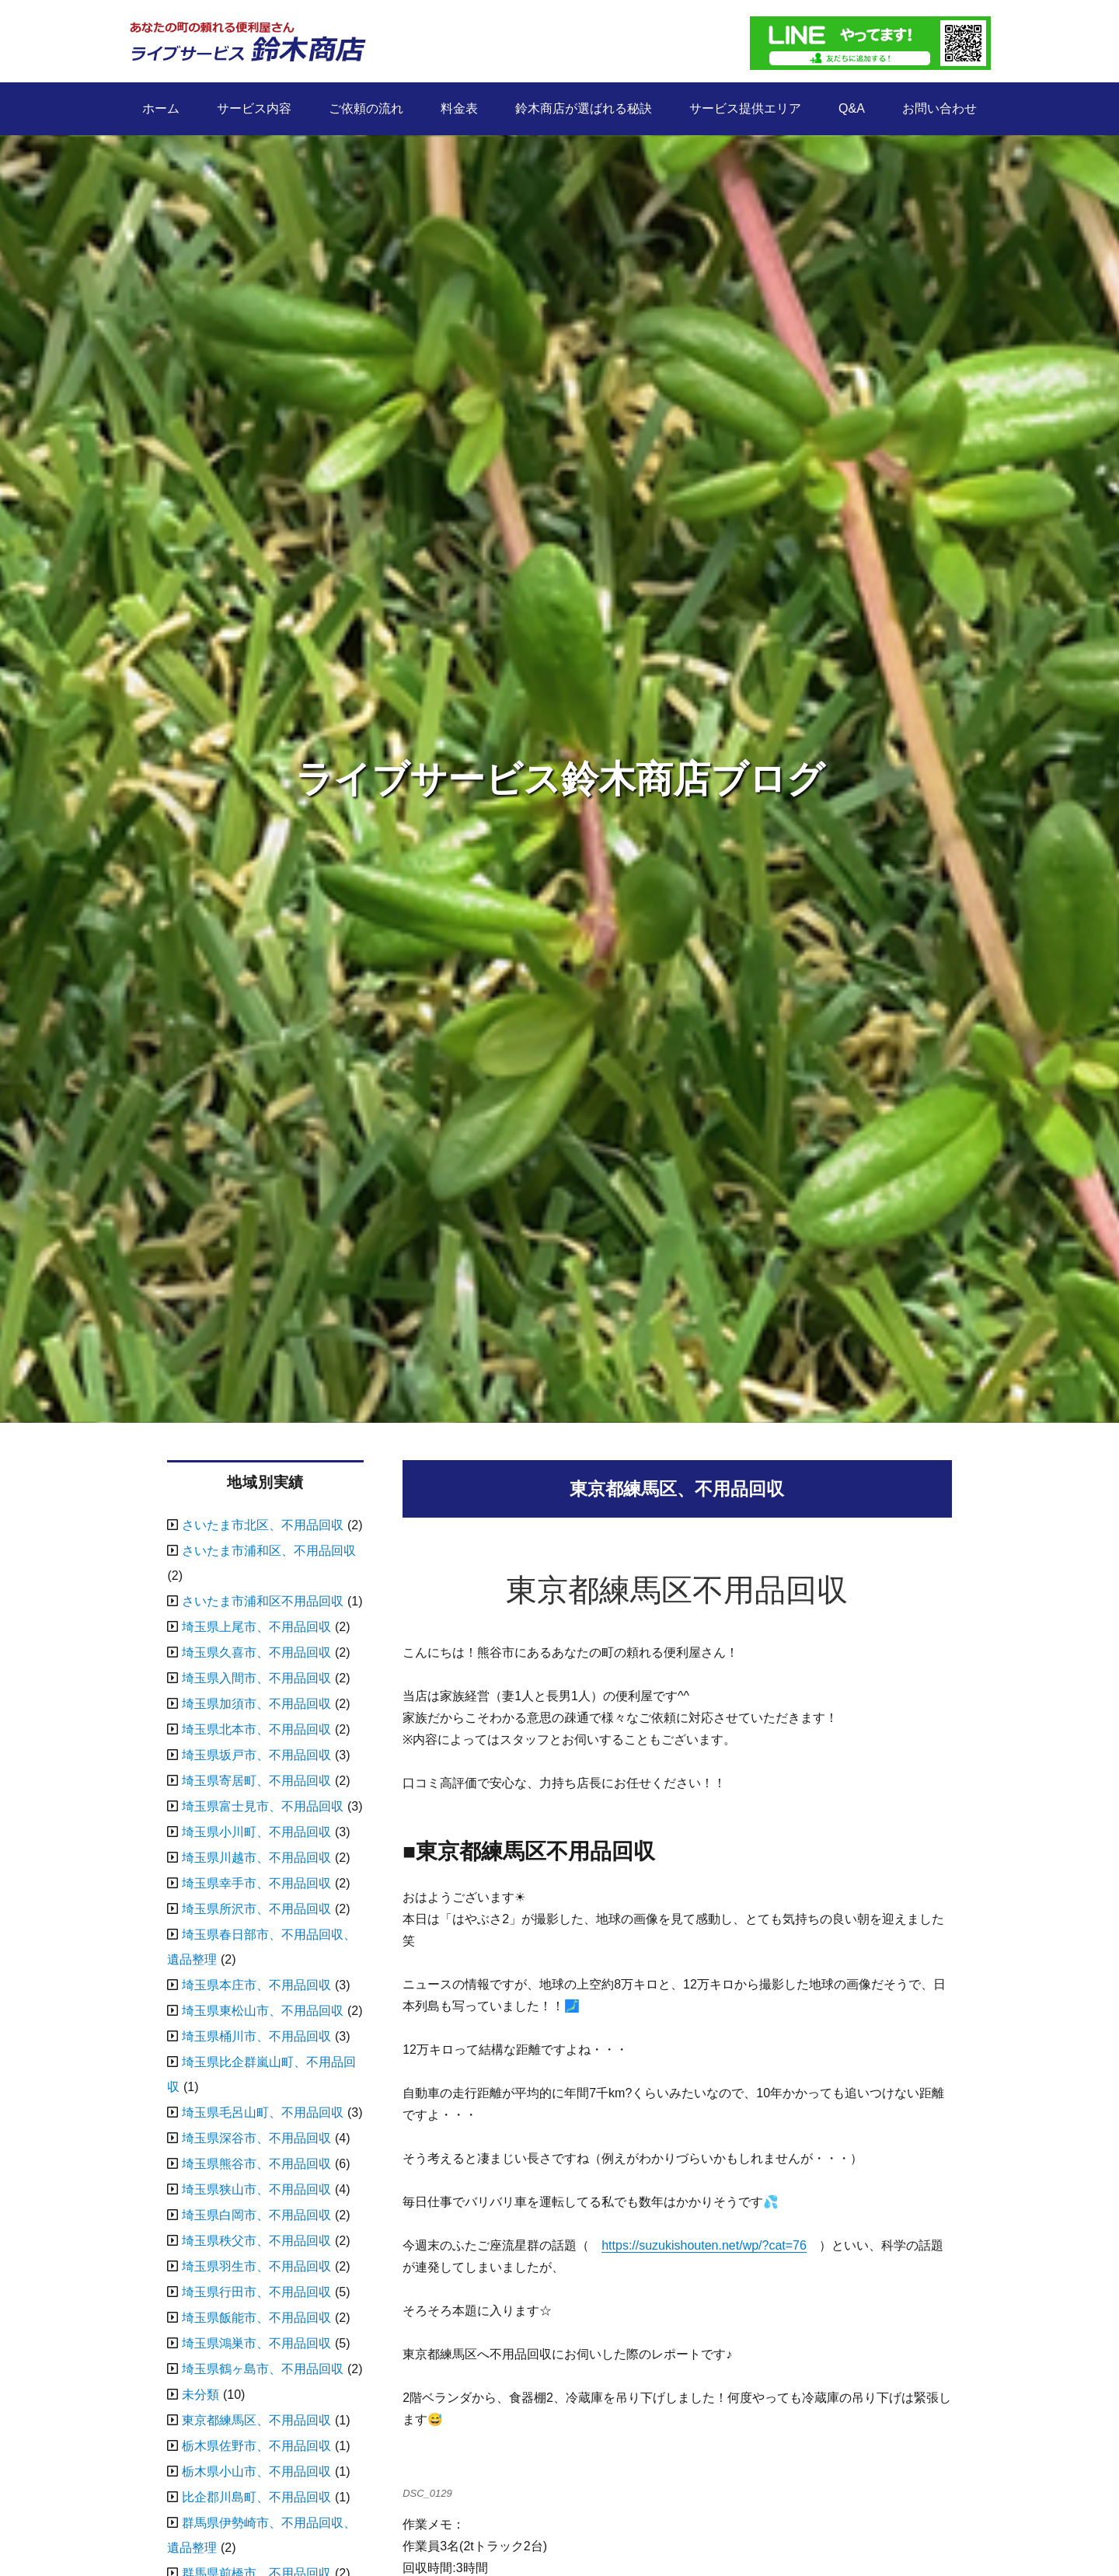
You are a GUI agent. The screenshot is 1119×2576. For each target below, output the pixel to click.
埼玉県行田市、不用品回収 (256, 2292)
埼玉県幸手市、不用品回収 (256, 1883)
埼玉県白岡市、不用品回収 (256, 2215)
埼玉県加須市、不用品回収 (256, 1703)
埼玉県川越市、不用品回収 (256, 1857)
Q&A (851, 108)
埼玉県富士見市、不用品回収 (262, 1806)
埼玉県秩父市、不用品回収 (256, 2240)
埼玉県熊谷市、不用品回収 (256, 2163)
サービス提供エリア (745, 108)
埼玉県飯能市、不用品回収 (256, 2317)
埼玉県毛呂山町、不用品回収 (262, 2112)
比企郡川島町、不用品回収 (256, 2497)
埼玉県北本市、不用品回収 (256, 1729)
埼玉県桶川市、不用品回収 (256, 2036)
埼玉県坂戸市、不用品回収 (256, 1755)
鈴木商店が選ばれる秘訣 (583, 108)
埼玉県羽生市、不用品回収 (256, 2266)
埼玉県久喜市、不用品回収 (256, 1652)
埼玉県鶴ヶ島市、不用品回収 (262, 2369)
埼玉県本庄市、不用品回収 (256, 1985)
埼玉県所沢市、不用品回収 (256, 1908)
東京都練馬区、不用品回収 (256, 2420)
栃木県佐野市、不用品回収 (256, 2445)
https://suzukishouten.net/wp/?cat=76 (704, 2245)
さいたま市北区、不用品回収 (262, 1525)
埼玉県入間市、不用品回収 (256, 1678)
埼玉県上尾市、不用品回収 (256, 1626)
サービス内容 (254, 108)
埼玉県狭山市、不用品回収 (256, 2189)
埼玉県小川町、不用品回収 (256, 1832)
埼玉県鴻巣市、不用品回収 (256, 2343)
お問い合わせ (939, 108)
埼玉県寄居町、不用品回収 (256, 1780)
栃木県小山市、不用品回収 (256, 2471)
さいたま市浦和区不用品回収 (262, 1601)
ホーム (161, 108)
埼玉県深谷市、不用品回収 (256, 2138)
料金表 (459, 108)
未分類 (200, 2394)
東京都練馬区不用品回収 (677, 1590)
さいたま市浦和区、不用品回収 (269, 1550)
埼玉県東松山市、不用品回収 (262, 2010)
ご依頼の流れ (366, 108)
